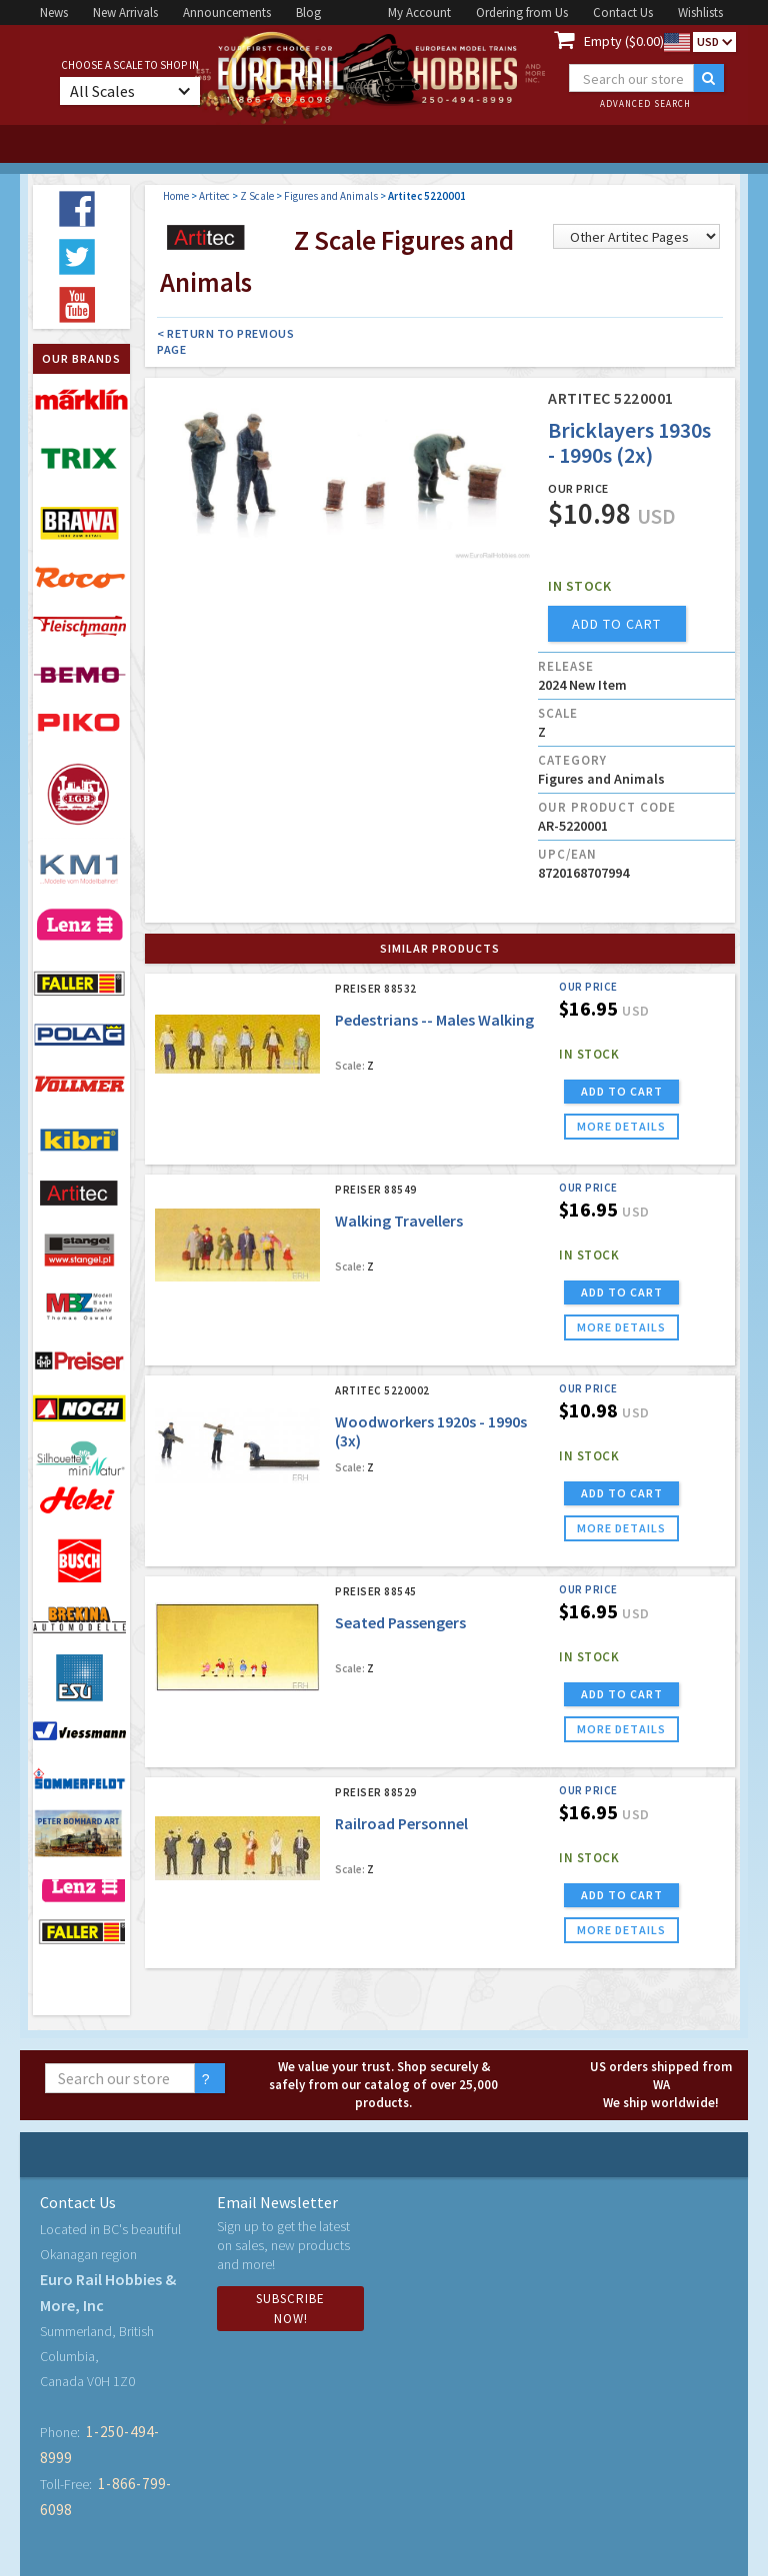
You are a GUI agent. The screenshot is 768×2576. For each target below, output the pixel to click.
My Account (419, 12)
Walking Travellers (399, 1221)
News (54, 12)
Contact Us (623, 12)
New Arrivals (125, 12)
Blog (308, 12)
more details (621, 1126)
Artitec (214, 196)
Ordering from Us (522, 12)
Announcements (227, 12)
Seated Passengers (400, 1622)
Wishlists (700, 12)
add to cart (616, 624)
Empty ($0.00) (624, 41)
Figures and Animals (331, 196)
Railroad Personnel (401, 1823)
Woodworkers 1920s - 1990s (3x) (431, 1430)
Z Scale (257, 196)
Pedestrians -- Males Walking (434, 1020)
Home (176, 196)
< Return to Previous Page (225, 341)
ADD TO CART (622, 1091)
